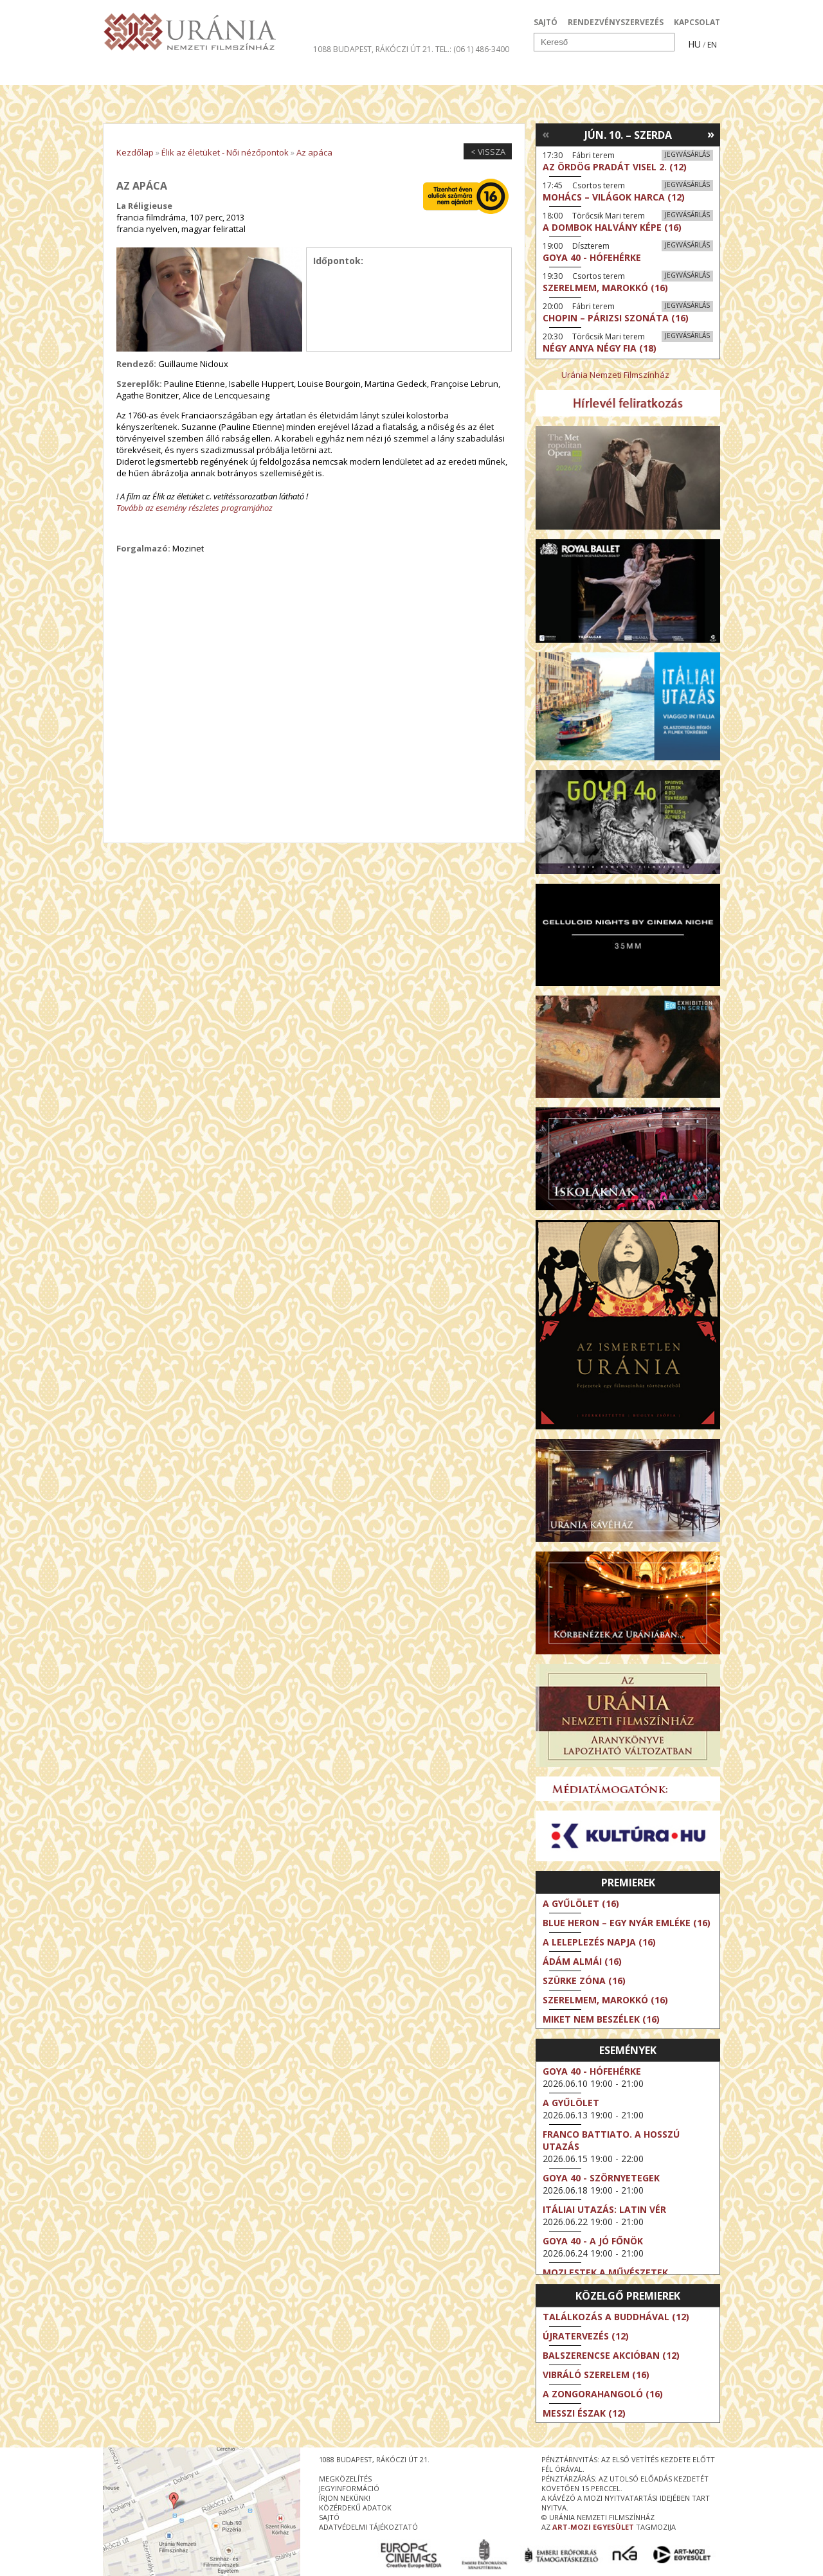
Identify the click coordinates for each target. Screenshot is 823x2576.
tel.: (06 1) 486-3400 (472, 49)
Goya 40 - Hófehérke (592, 2071)
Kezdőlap (135, 152)
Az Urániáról (329, 73)
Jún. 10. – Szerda (628, 135)
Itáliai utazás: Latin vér (604, 2209)
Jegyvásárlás (687, 154)
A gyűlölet (571, 2103)
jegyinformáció (349, 2488)
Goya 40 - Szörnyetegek (601, 2178)
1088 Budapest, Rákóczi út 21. (373, 49)
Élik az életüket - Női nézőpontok (225, 152)
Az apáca (314, 152)
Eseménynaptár (547, 73)
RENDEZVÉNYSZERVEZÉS (616, 22)
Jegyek (632, 73)
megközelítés (345, 2478)
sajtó (329, 2517)
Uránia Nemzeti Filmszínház (615, 374)
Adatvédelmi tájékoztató (368, 2527)
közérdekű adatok (355, 2507)
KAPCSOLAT (697, 22)
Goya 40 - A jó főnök (593, 2241)
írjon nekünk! (344, 2498)
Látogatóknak (435, 73)
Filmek (132, 73)
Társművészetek (220, 73)
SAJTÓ (545, 22)
